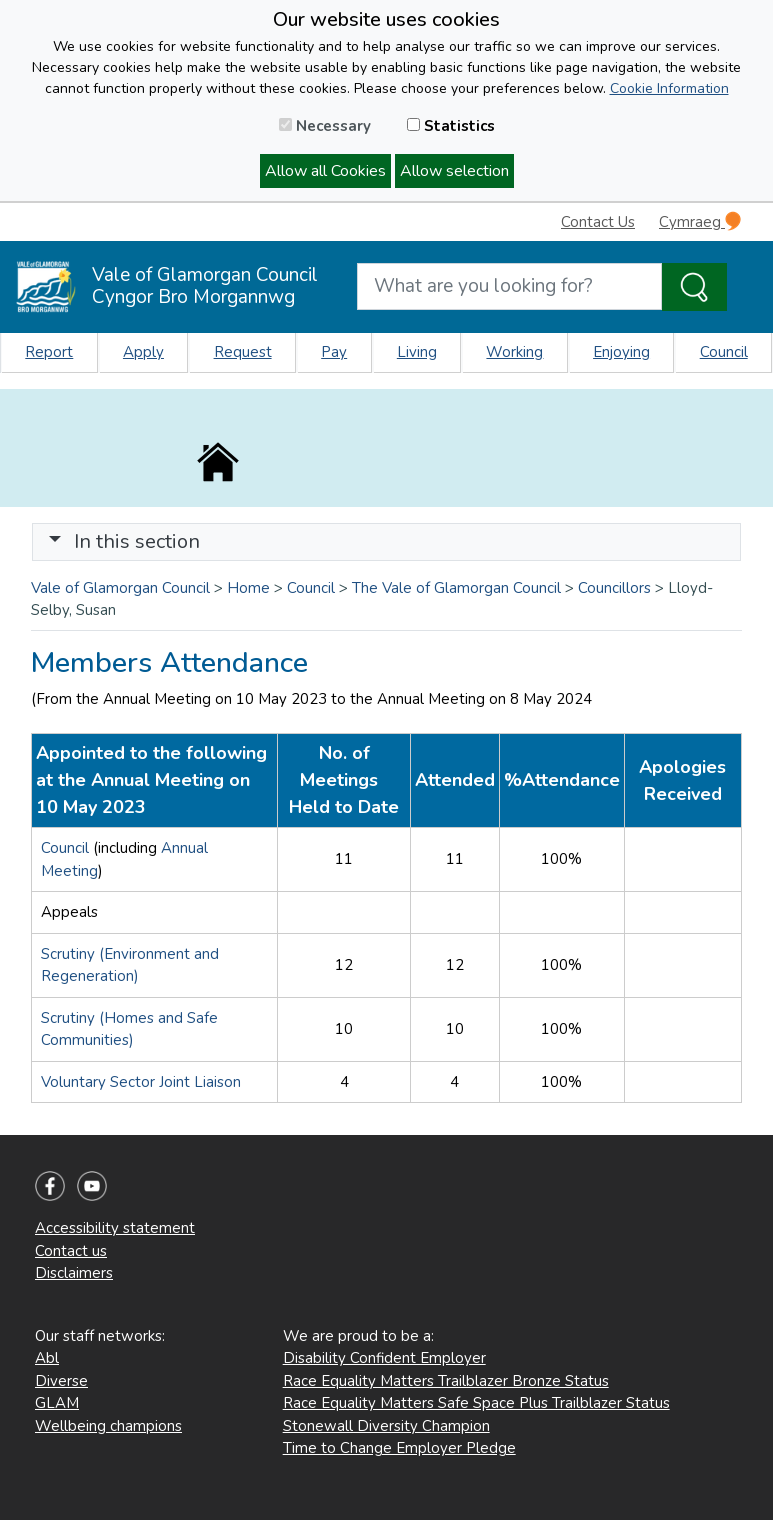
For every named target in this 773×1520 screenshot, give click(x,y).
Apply (143, 352)
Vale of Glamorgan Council (120, 588)
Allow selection (454, 171)
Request (243, 352)
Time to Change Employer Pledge (399, 1448)
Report (49, 352)
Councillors (614, 588)
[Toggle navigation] (386, 542)
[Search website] (510, 286)
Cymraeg (700, 221)
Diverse (61, 1381)
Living (417, 352)
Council (724, 352)
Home (248, 588)
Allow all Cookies (325, 171)
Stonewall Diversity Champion (386, 1426)
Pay (334, 352)
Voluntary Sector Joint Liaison (141, 1082)
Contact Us (598, 222)
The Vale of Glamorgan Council (456, 588)
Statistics (451, 126)
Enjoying (621, 352)
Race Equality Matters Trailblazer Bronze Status (446, 1381)
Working (514, 352)
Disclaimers (74, 1273)
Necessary (325, 126)
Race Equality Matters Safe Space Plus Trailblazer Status (476, 1403)
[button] (55, 541)
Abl (47, 1358)
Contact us (71, 1251)
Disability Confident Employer (384, 1358)
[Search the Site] (694, 287)
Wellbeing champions (108, 1426)
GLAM (57, 1403)
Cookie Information (669, 88)
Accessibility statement (115, 1228)
